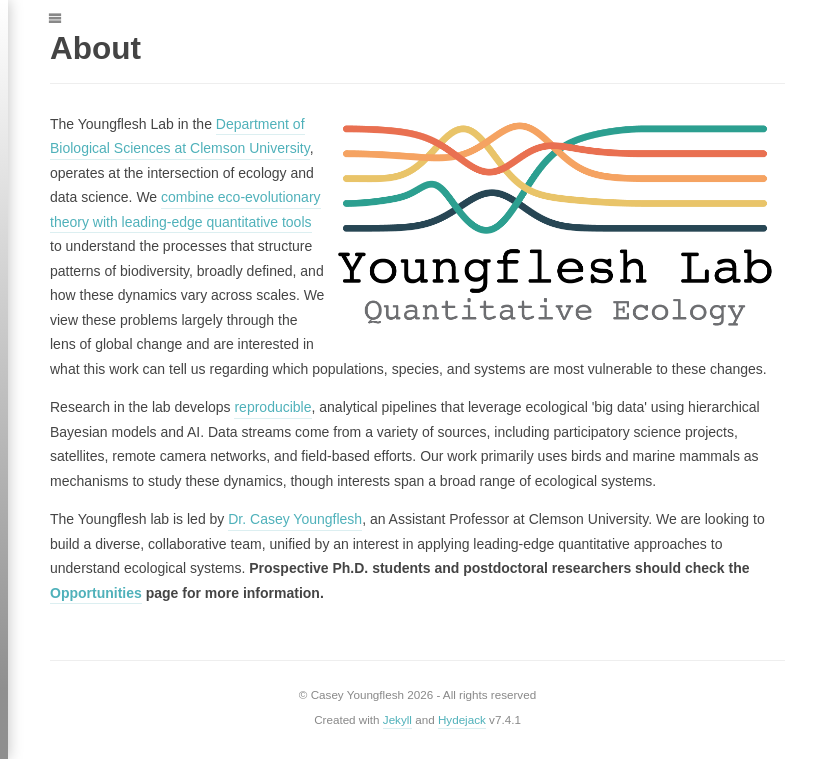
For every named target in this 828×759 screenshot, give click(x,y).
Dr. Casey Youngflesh (295, 519)
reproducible (272, 407)
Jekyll (397, 719)
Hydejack (462, 719)
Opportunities (96, 593)
